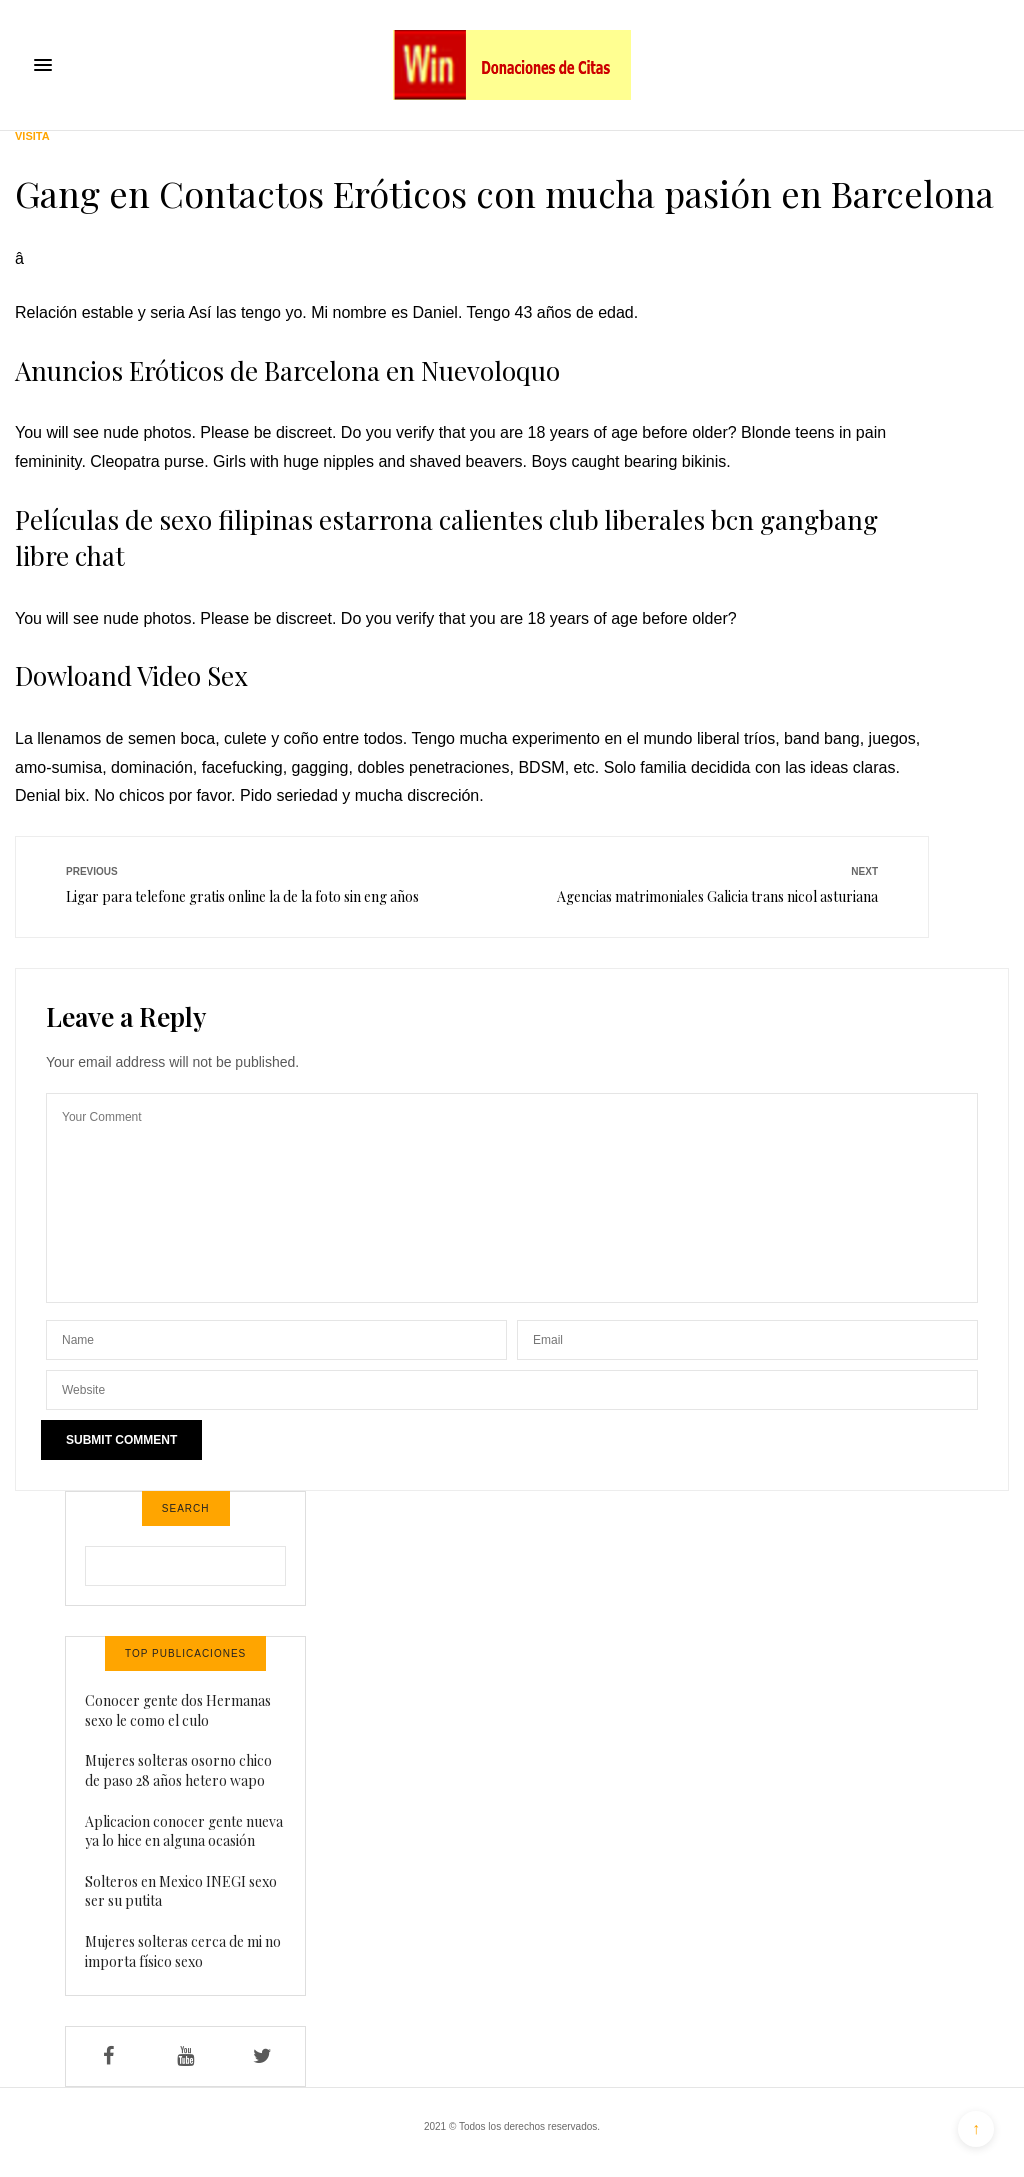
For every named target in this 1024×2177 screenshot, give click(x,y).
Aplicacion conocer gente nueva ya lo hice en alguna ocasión (184, 1831)
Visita (32, 136)
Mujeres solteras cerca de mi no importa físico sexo (183, 1951)
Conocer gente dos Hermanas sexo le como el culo (178, 1710)
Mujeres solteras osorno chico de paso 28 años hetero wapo (178, 1770)
